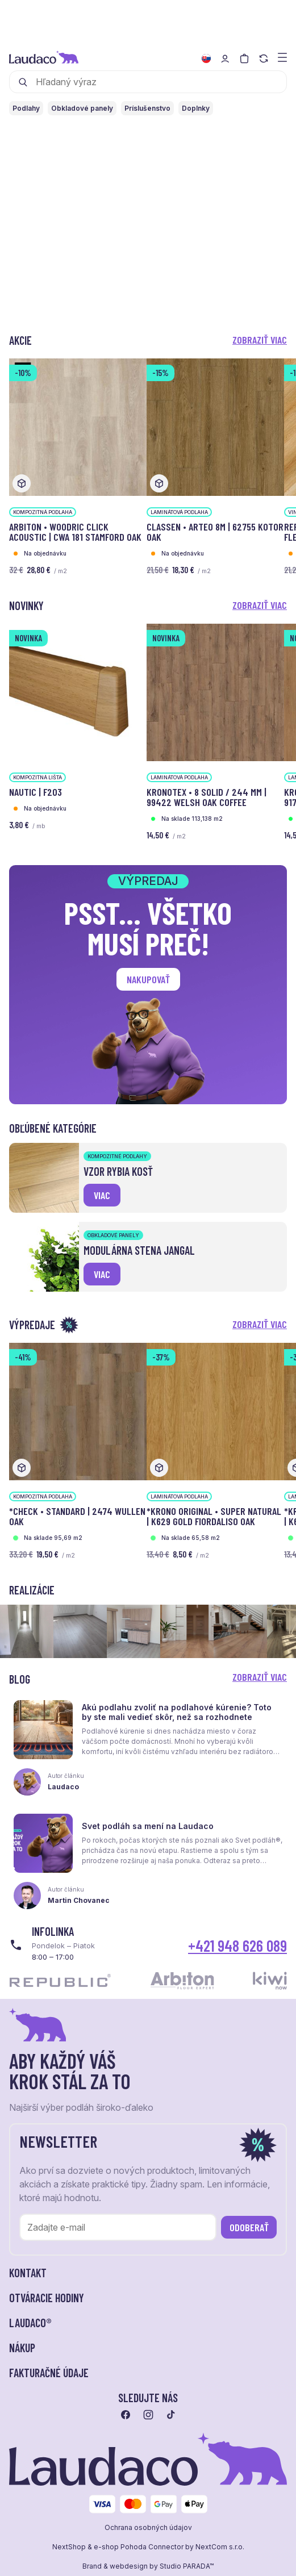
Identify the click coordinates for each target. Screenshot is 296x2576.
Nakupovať (148, 979)
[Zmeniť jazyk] (206, 58)
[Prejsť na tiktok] (171, 2415)
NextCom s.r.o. (219, 2547)
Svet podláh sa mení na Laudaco (148, 1826)
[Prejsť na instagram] (148, 2415)
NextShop (69, 2547)
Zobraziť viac (259, 340)
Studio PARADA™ (187, 2566)
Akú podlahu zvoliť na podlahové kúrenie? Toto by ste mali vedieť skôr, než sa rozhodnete (177, 1712)
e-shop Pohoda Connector (139, 2547)
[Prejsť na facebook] (125, 2415)
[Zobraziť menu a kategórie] (282, 56)
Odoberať (249, 2227)
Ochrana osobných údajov (148, 2527)
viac (102, 1195)
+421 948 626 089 (237, 1945)
